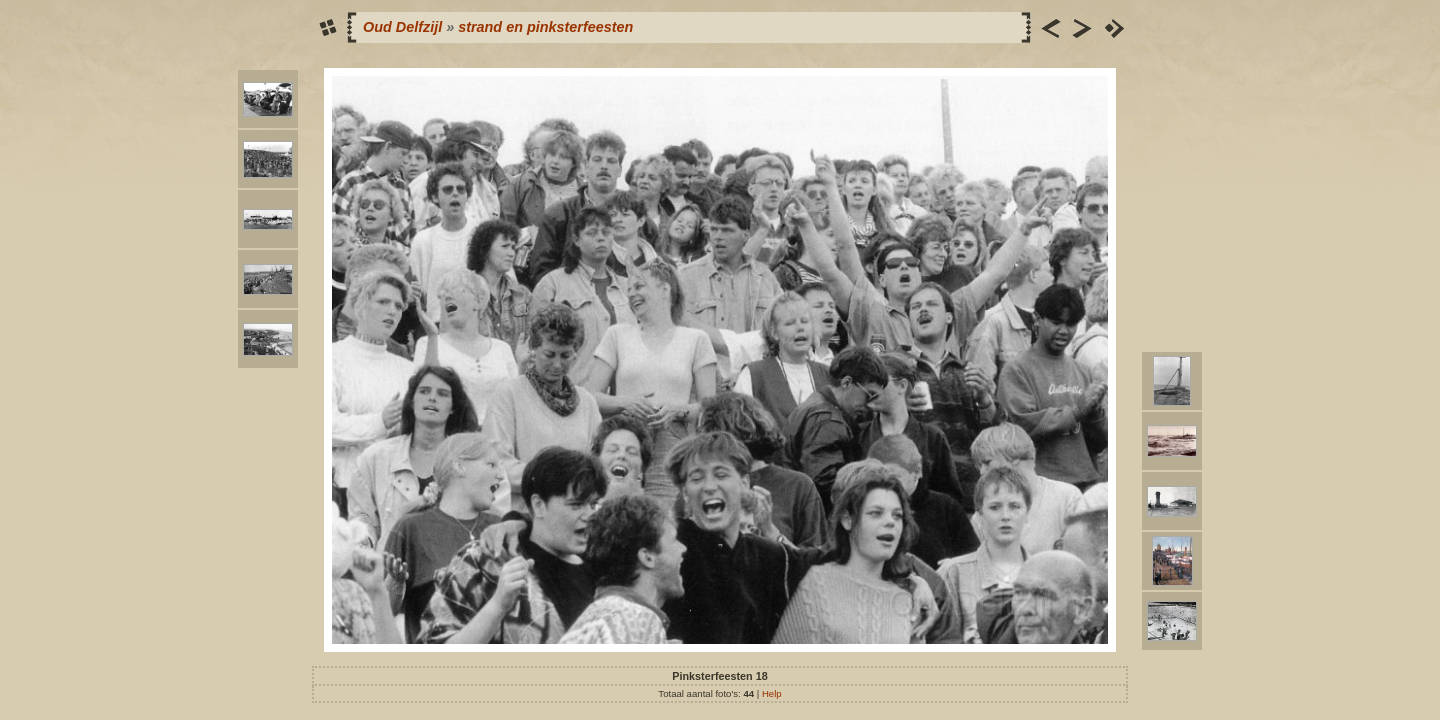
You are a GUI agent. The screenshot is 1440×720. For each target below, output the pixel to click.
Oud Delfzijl (402, 27)
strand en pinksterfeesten (545, 27)
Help (772, 693)
